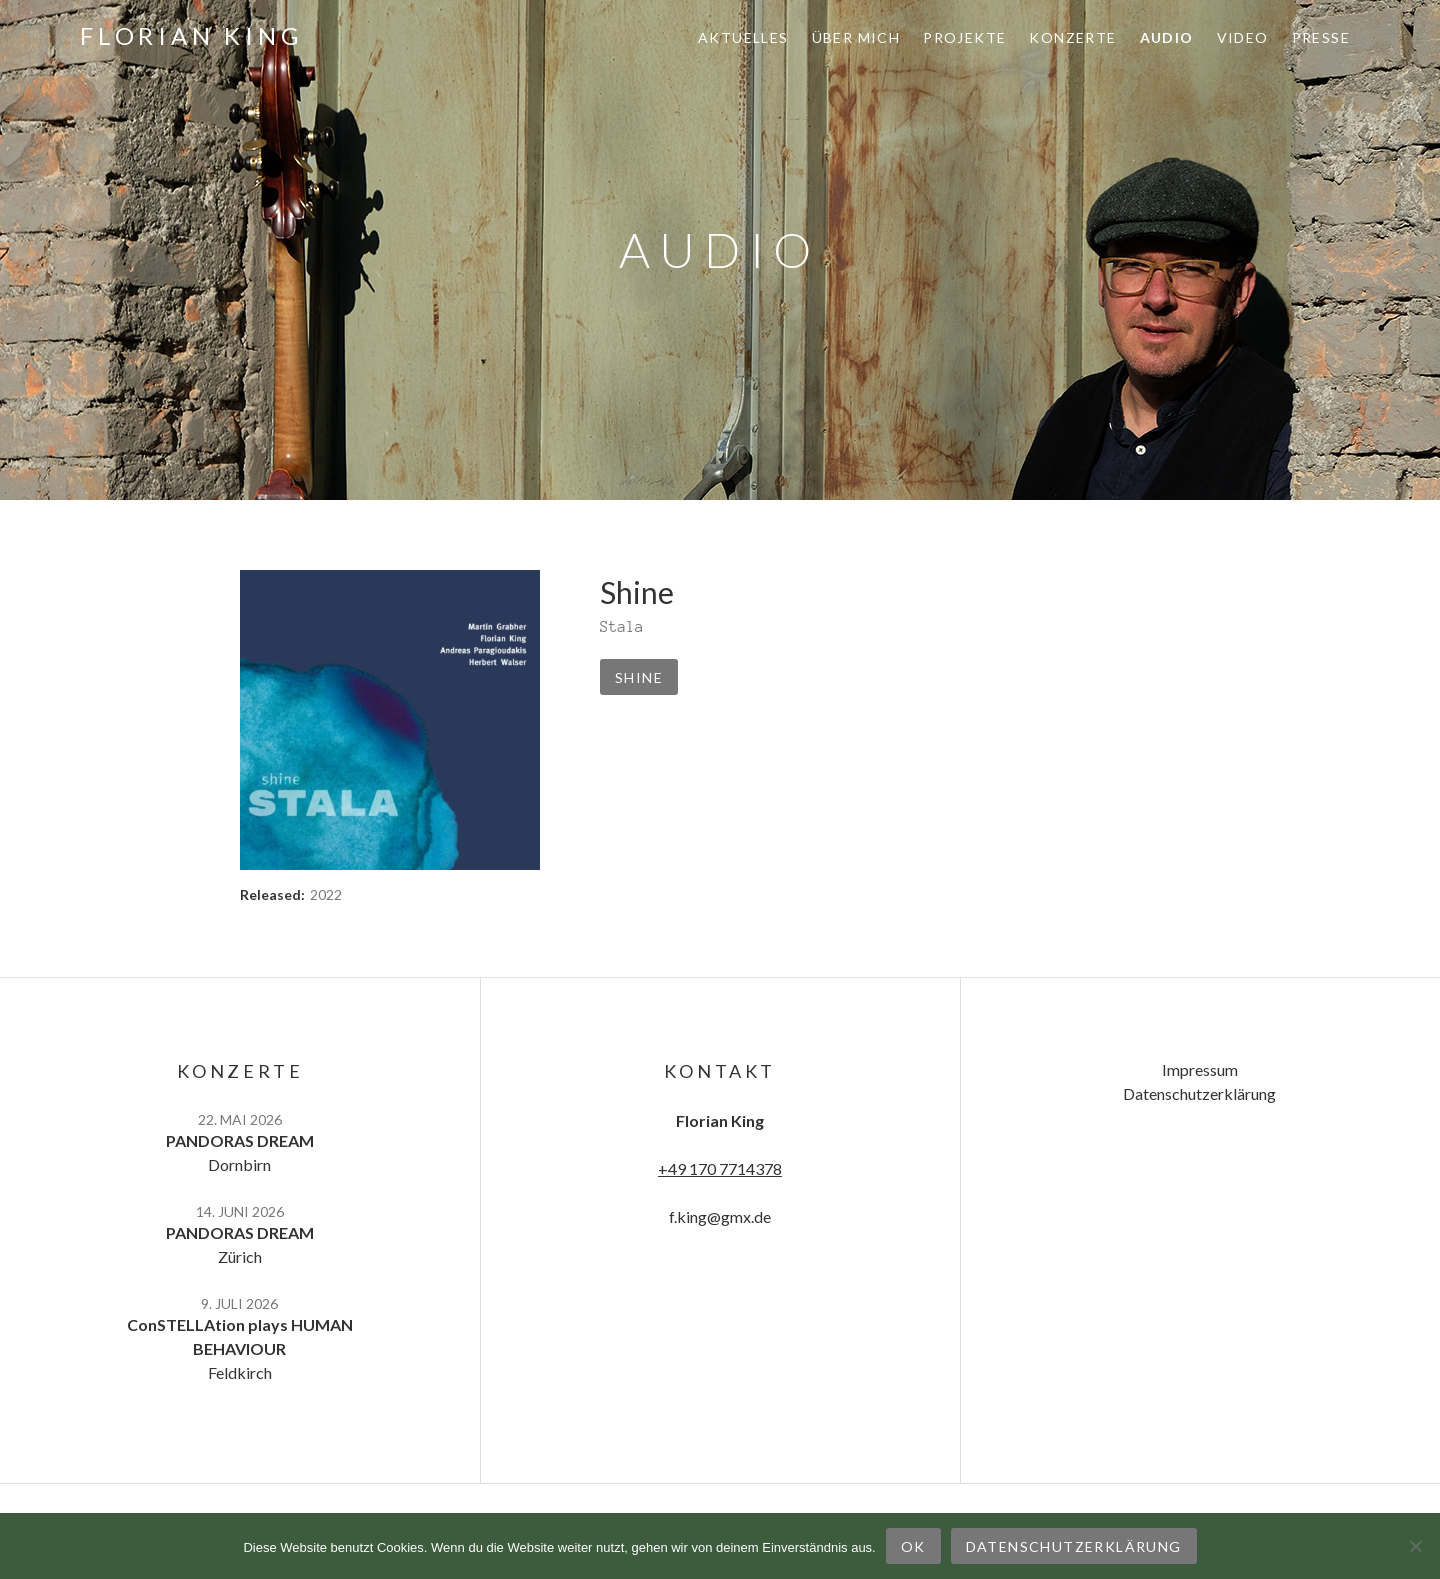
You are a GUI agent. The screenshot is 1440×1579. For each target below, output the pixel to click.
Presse (1321, 37)
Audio (1167, 37)
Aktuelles (743, 37)
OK (913, 1546)
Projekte (964, 37)
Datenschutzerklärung (1199, 1093)
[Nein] (1415, 1546)
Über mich (856, 37)
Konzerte (1072, 37)
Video (1243, 37)
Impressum (1200, 1069)
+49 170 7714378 (720, 1168)
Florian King (191, 35)
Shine (639, 677)
